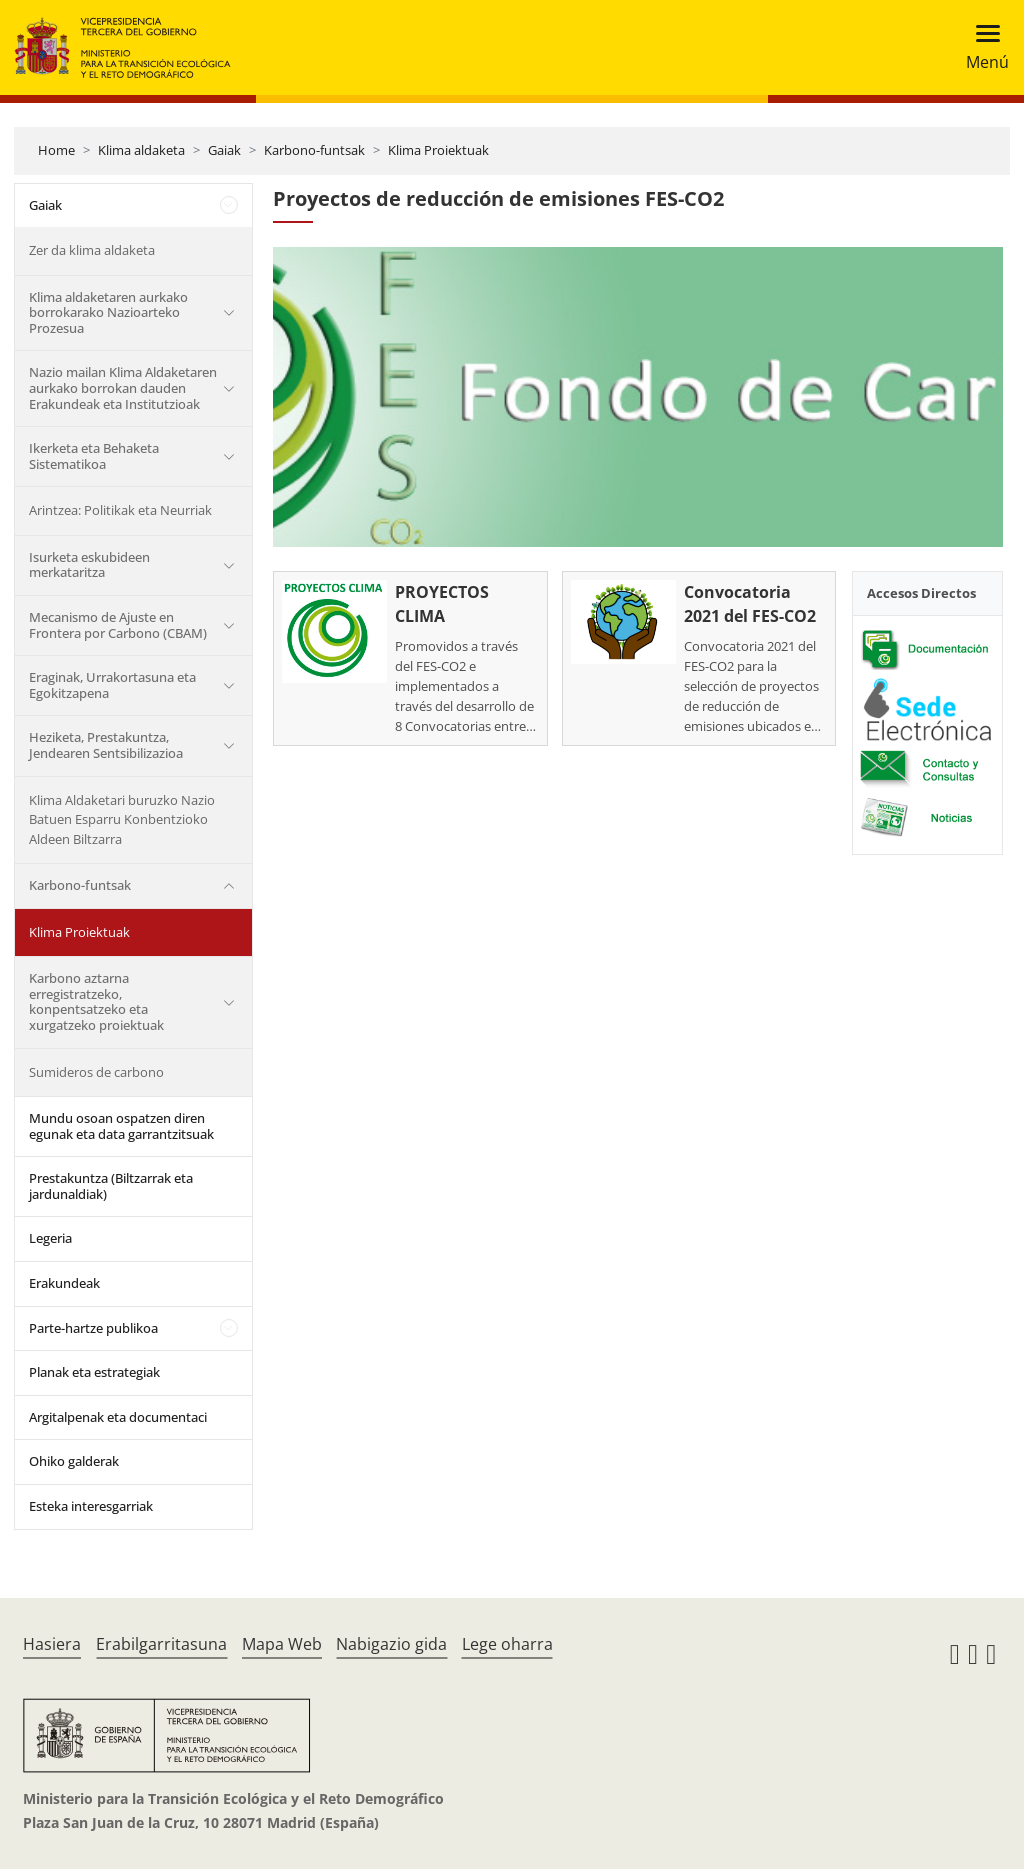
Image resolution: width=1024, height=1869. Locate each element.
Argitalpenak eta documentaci (118, 1417)
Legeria (50, 1238)
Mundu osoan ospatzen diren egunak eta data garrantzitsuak (121, 1126)
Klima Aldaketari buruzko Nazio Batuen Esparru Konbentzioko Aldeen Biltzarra (122, 819)
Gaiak (224, 150)
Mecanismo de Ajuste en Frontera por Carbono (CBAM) (118, 625)
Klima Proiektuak (438, 150)
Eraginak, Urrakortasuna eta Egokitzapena (112, 685)
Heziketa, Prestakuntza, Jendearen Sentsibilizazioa (106, 745)
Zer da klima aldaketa (92, 250)
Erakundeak (64, 1283)
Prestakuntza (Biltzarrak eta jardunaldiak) (111, 1186)
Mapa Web (282, 1644)
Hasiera (52, 1644)
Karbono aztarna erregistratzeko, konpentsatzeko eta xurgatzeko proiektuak (96, 1001)
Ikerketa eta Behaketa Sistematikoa (94, 456)
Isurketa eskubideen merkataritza (89, 565)
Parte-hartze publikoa (93, 1328)
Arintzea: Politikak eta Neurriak (120, 510)
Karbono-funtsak (314, 150)
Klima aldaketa (141, 150)
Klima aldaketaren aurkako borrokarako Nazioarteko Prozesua (108, 312)
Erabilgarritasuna (161, 1644)
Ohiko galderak (74, 1461)
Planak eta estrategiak (94, 1372)
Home (56, 150)
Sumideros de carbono (96, 1072)
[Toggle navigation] (981, 47)
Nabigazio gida (391, 1644)
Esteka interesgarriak (91, 1506)
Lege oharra (507, 1644)
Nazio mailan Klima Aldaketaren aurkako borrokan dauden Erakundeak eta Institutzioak (123, 387)
